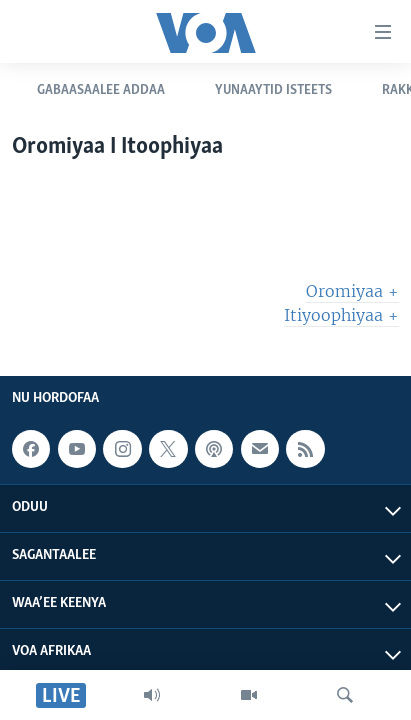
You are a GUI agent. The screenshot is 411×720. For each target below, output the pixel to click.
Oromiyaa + (352, 291)
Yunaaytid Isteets (273, 90)
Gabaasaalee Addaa (101, 90)
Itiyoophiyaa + (341, 315)
